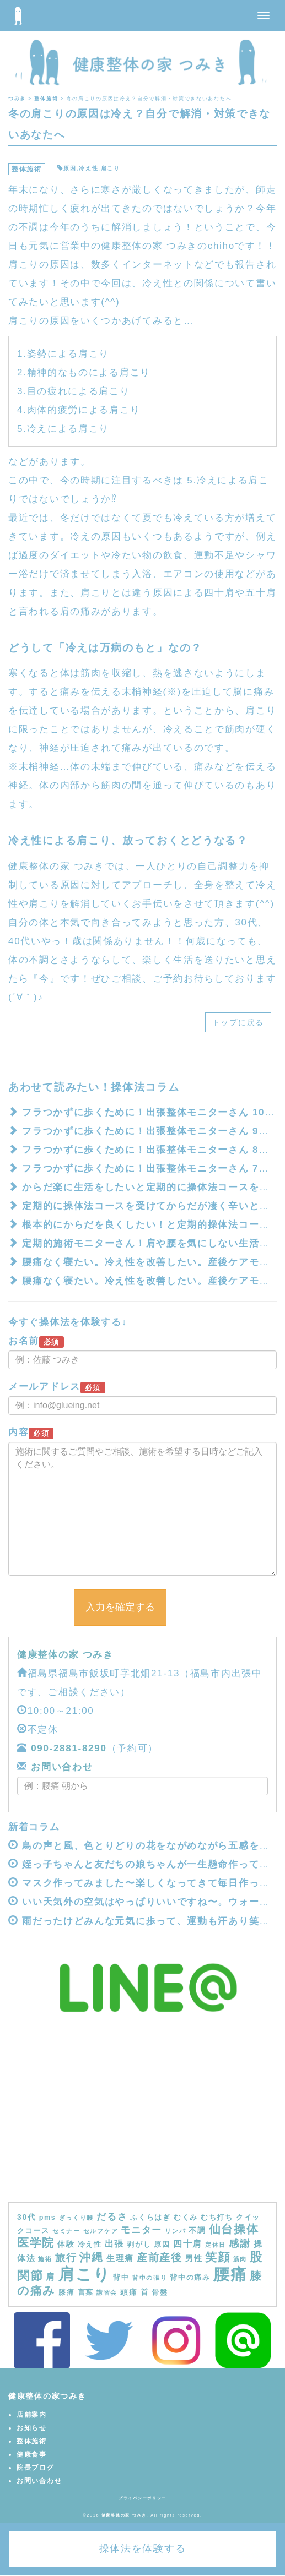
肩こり (110, 168)
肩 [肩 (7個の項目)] (51, 2276)
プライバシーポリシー (142, 2498)
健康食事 (32, 2454)
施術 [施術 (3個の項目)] (45, 2259)
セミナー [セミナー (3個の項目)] (66, 2231)
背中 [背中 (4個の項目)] (121, 2277)
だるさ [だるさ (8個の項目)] (111, 2216)
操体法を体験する (142, 2548)
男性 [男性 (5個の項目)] (193, 2258)
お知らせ (32, 2428)
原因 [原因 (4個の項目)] (162, 2244)
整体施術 (27, 169)
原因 (69, 168)
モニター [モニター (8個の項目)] (141, 2229)
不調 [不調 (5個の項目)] (197, 2230)
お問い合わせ (60, 1767)
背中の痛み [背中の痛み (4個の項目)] (190, 2277)
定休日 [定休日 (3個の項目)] (215, 2244)
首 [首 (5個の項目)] (145, 2292)
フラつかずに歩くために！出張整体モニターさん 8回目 (150, 1150)
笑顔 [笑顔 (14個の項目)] (217, 2257)
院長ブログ (36, 2467)
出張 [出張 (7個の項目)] (114, 2243)
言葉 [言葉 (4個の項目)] (86, 2292)
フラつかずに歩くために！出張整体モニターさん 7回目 (150, 1168)
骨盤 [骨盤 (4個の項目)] (160, 2292)
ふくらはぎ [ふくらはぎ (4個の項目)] (150, 2217)
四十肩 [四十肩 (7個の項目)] (187, 2243)
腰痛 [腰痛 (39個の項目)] (230, 2274)
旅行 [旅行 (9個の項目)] (66, 2257)
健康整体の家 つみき (65, 1654)
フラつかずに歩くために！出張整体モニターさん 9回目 (150, 1131)
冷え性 (88, 168)
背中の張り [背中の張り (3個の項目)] (150, 2277)
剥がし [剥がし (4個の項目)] (139, 2244)
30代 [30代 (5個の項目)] (26, 2217)
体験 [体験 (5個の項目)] (65, 2244)
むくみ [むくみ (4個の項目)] (186, 2217)
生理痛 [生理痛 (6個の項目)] (120, 2258)
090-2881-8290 (68, 1748)
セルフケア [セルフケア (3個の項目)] (101, 2231)
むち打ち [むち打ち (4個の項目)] (217, 2217)
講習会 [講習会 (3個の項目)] (106, 2292)
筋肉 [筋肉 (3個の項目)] (240, 2259)
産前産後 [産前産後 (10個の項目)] (159, 2257)
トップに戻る (238, 1022)
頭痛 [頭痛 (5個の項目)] (128, 2292)
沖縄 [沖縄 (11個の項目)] (91, 2257)
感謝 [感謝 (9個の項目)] (239, 2243)
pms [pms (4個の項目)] (47, 2217)
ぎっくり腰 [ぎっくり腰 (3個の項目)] (76, 2217)
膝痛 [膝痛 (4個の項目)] (66, 2292)
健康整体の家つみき (47, 2396)
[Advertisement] (142, 2120)
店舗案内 (32, 2415)
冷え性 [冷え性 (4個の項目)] (90, 2244)
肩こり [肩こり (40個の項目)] (84, 2274)
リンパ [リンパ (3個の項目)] (175, 2231)
